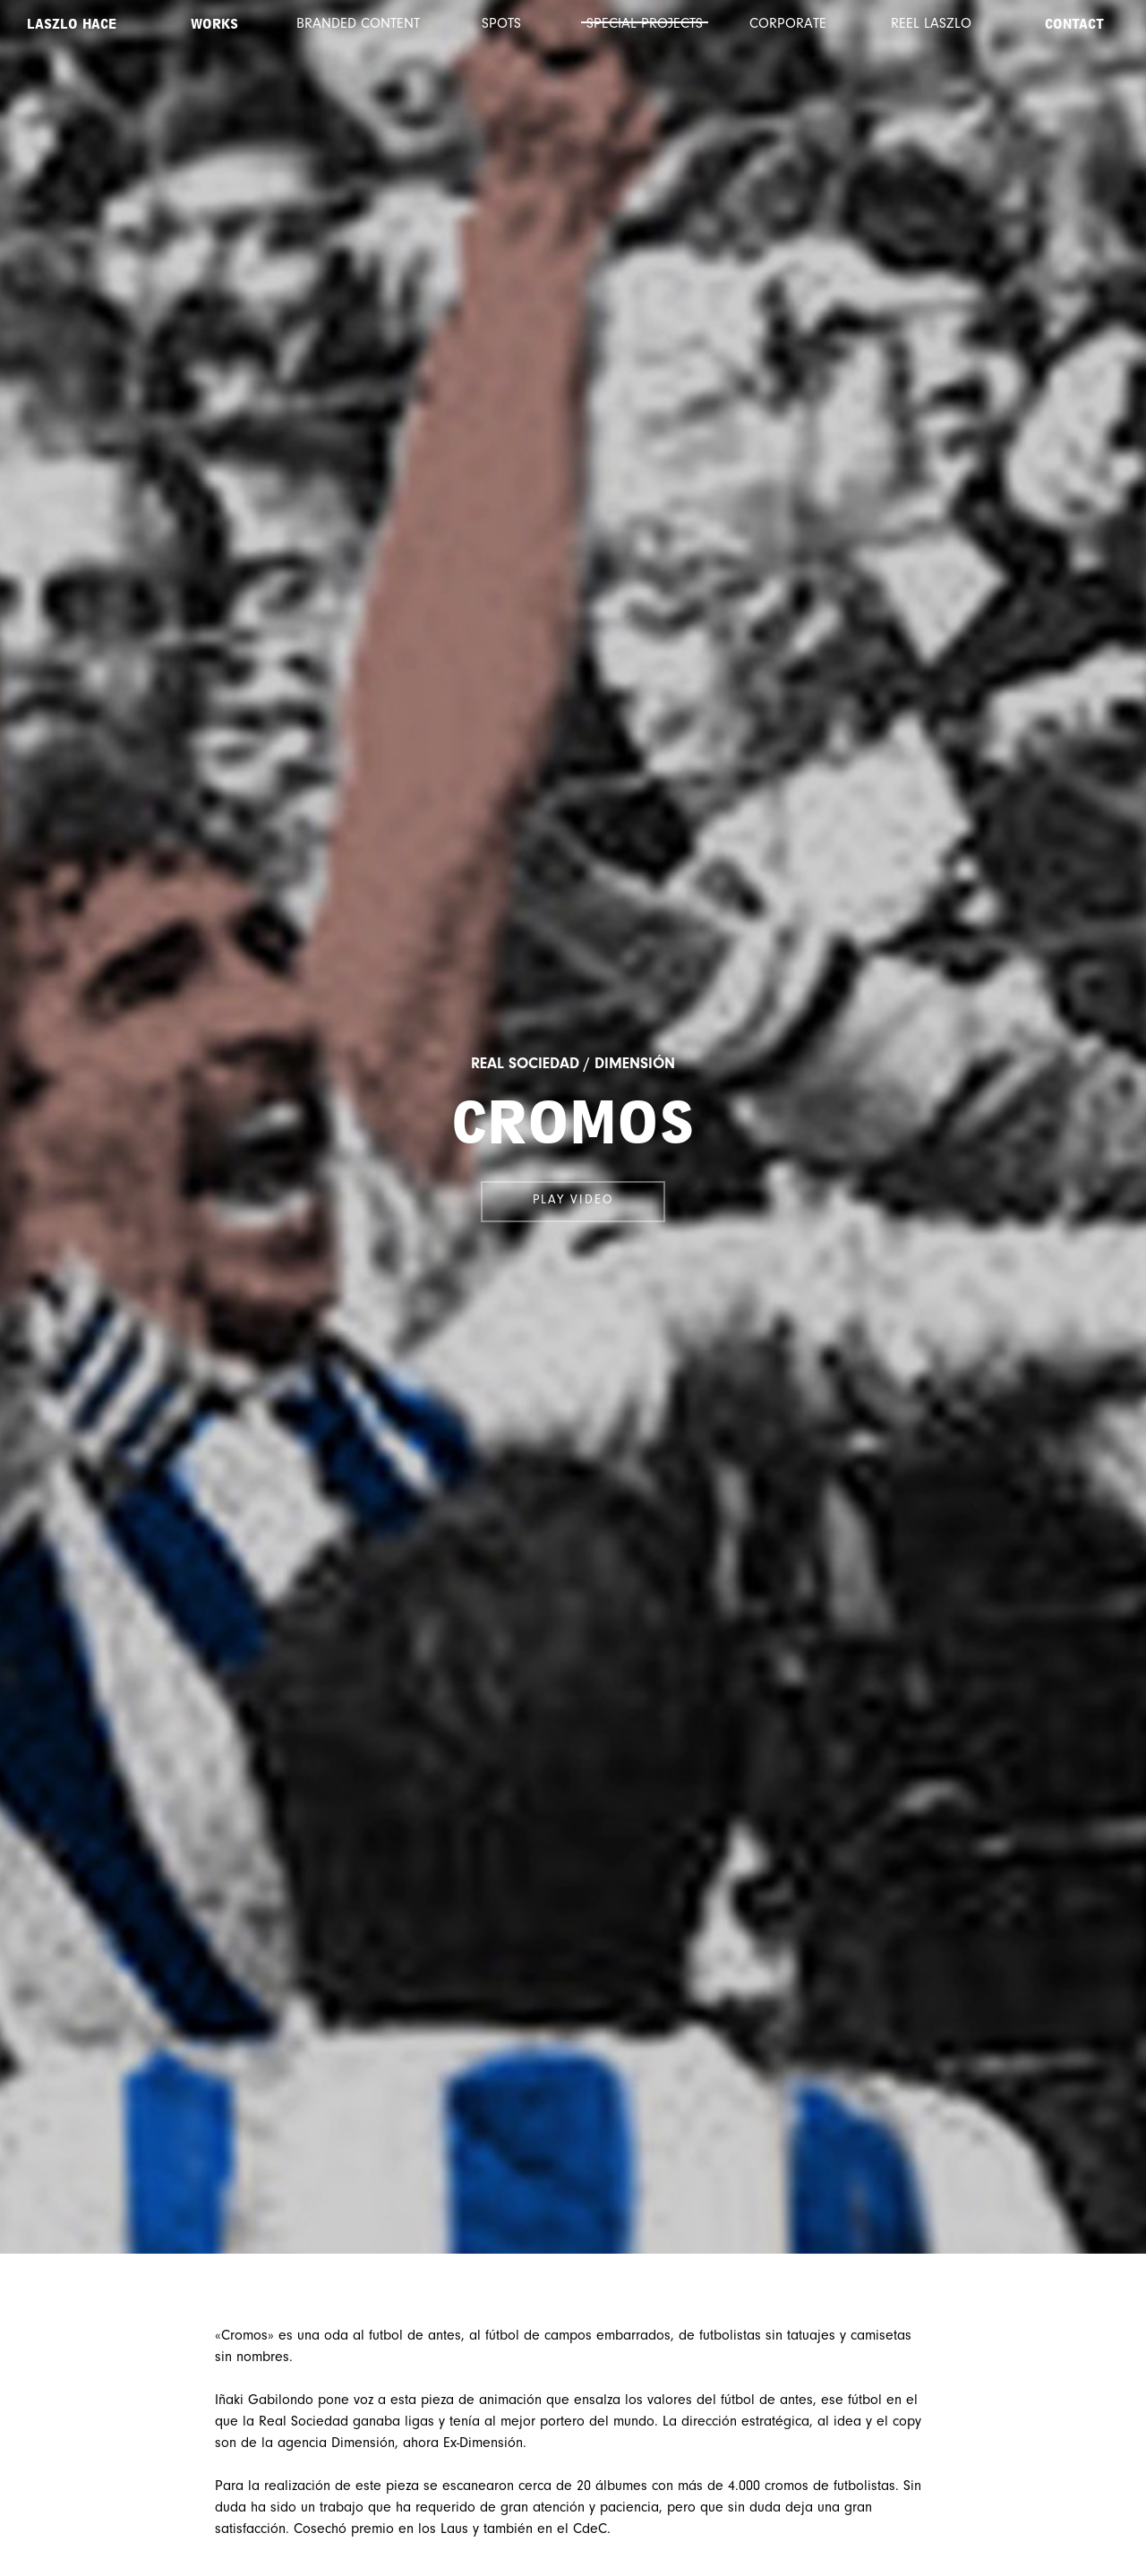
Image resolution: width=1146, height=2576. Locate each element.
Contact (1074, 24)
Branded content (358, 24)
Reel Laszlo (931, 24)
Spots (501, 24)
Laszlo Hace (71, 24)
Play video (573, 1200)
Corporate (787, 24)
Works (214, 24)
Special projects (644, 24)
